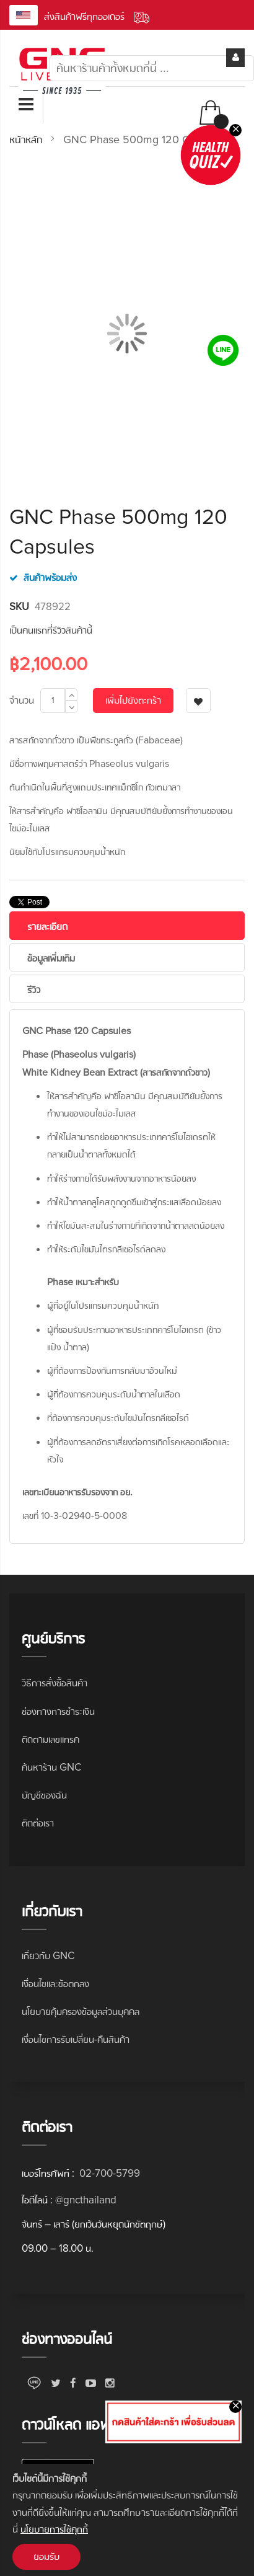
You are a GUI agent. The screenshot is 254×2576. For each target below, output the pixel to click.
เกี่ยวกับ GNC (48, 1955)
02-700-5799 (108, 2173)
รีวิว (33, 989)
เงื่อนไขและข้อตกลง (55, 1983)
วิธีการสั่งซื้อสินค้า (54, 1682)
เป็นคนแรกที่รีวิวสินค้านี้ (50, 630)
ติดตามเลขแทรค (50, 1739)
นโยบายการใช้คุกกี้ (54, 2529)
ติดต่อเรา (38, 1823)
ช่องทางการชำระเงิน (58, 1711)
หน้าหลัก (25, 139)
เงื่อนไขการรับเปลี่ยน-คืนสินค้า (75, 2039)
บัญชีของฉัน (44, 1795)
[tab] (127, 925)
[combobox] (152, 68)
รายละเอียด (47, 926)
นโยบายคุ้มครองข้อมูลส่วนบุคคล (80, 2011)
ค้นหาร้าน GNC (51, 1767)
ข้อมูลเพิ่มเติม (51, 958)
